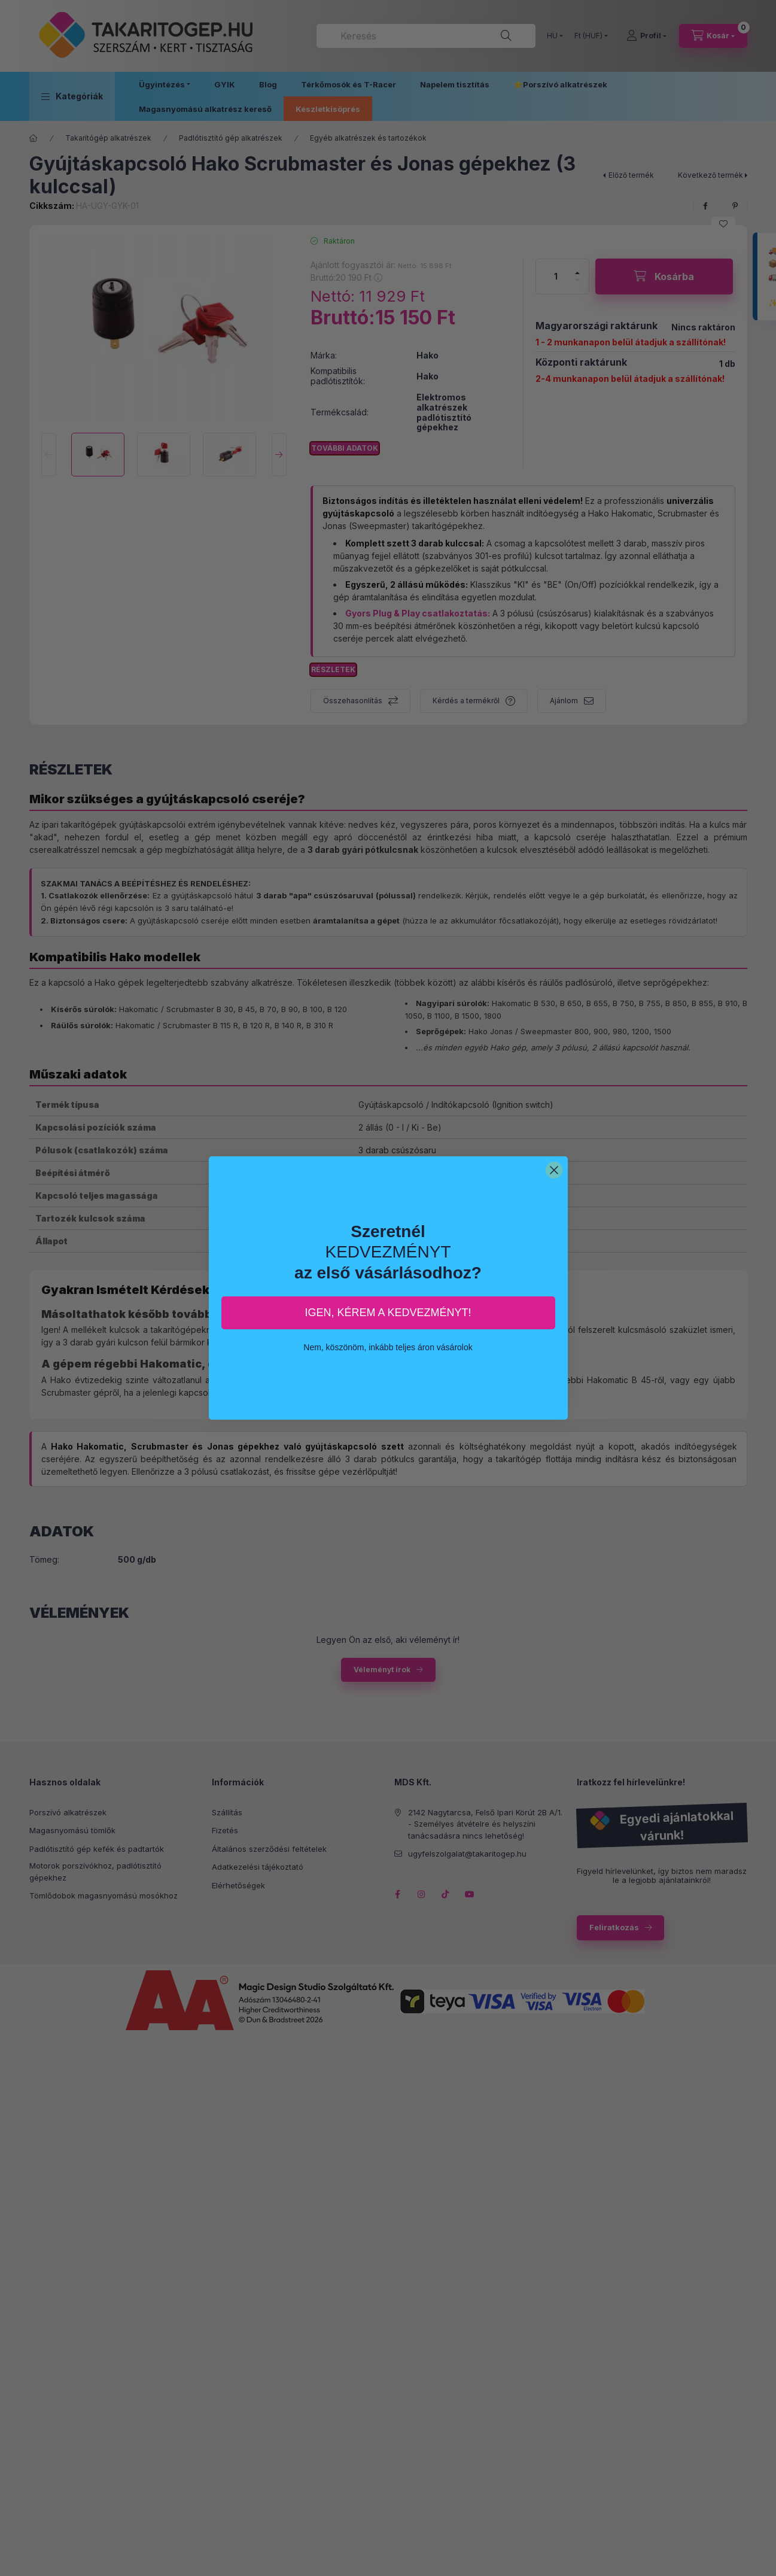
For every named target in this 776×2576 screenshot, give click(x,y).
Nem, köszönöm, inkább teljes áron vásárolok (387, 1347)
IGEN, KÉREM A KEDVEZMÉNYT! (388, 1313)
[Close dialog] (554, 1170)
